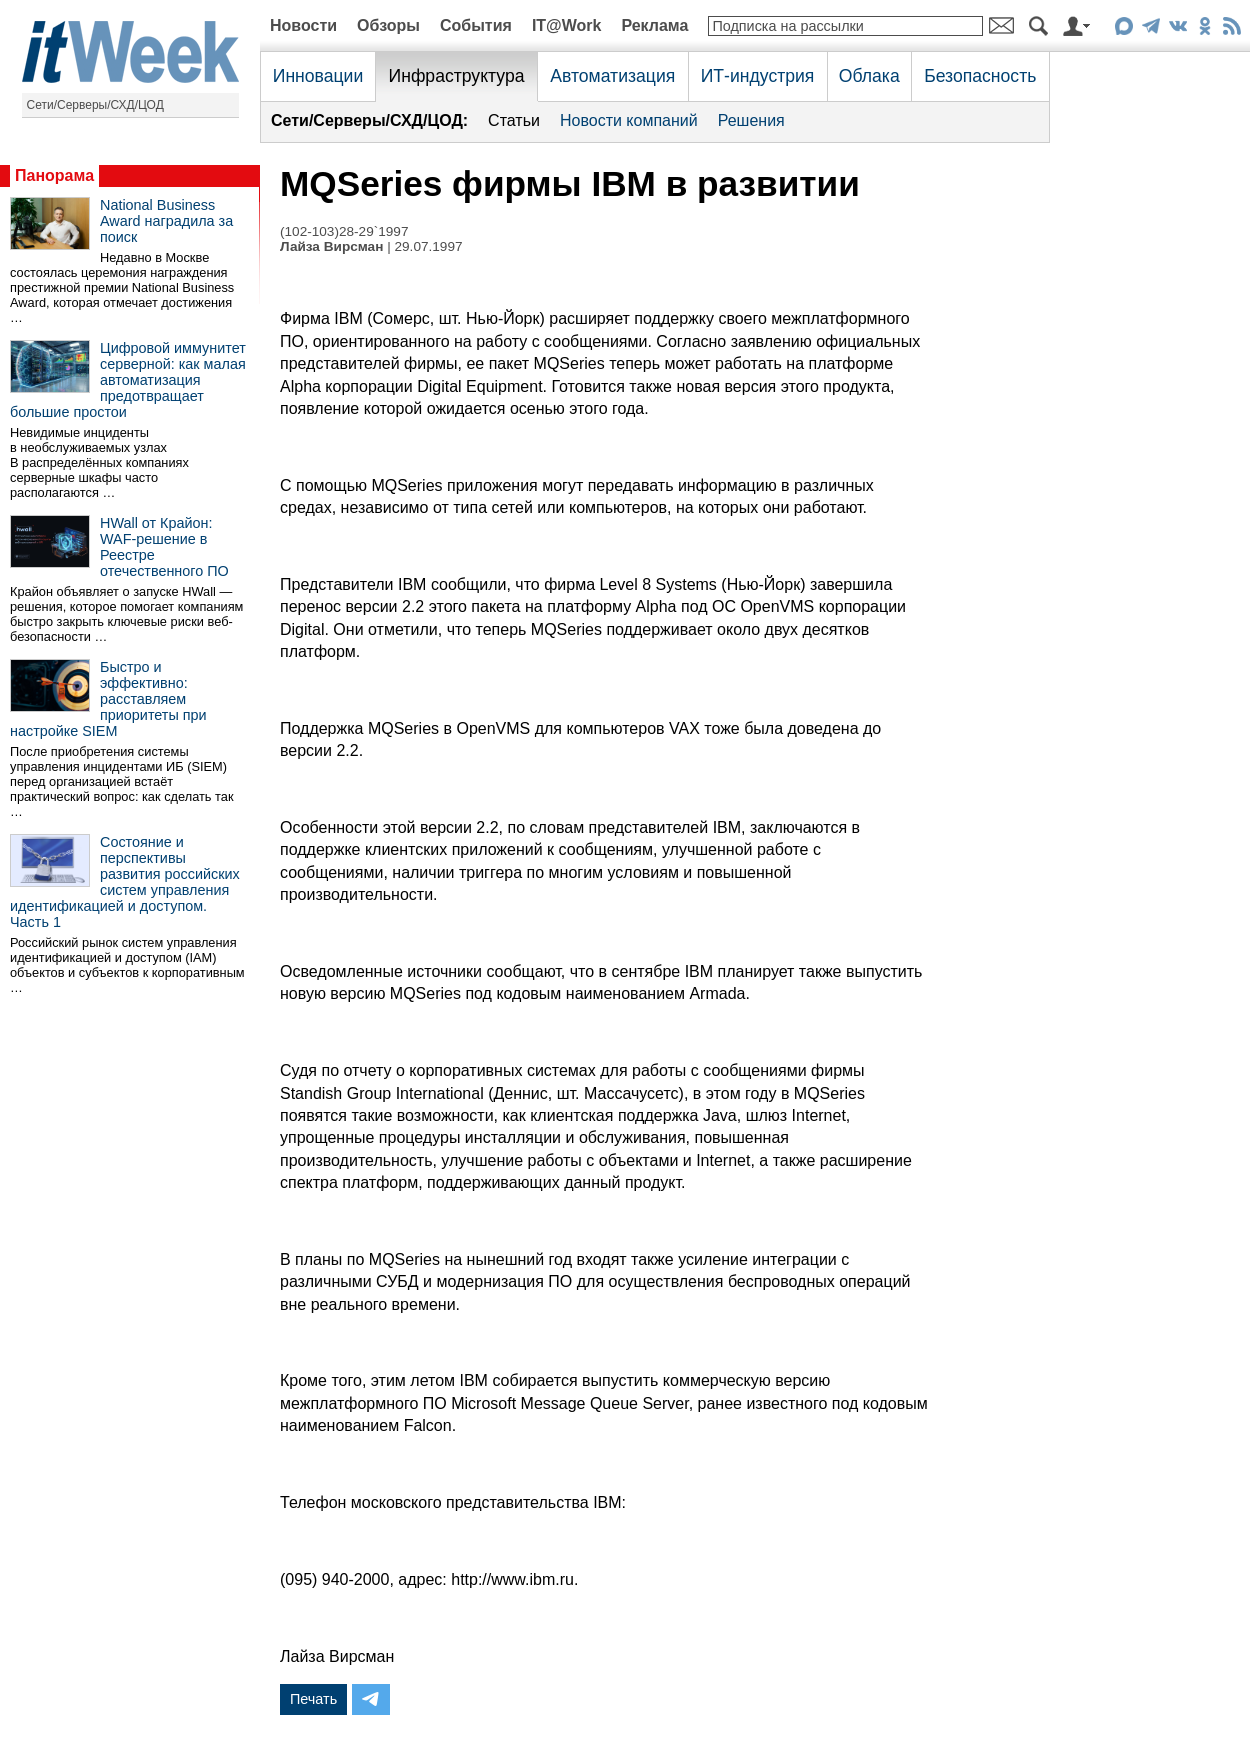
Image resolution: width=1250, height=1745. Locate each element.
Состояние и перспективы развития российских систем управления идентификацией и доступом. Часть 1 (125, 882)
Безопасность (980, 76)
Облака (869, 76)
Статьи (514, 120)
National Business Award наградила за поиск (166, 221)
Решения (751, 120)
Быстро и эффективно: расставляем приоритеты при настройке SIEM (108, 699)
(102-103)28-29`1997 (344, 231)
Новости (303, 25)
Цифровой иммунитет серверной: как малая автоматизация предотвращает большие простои (128, 380)
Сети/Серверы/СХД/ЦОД (95, 105)
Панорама (54, 175)
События (476, 25)
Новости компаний (629, 120)
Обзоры (388, 25)
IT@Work (567, 25)
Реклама (654, 25)
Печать (313, 1699)
